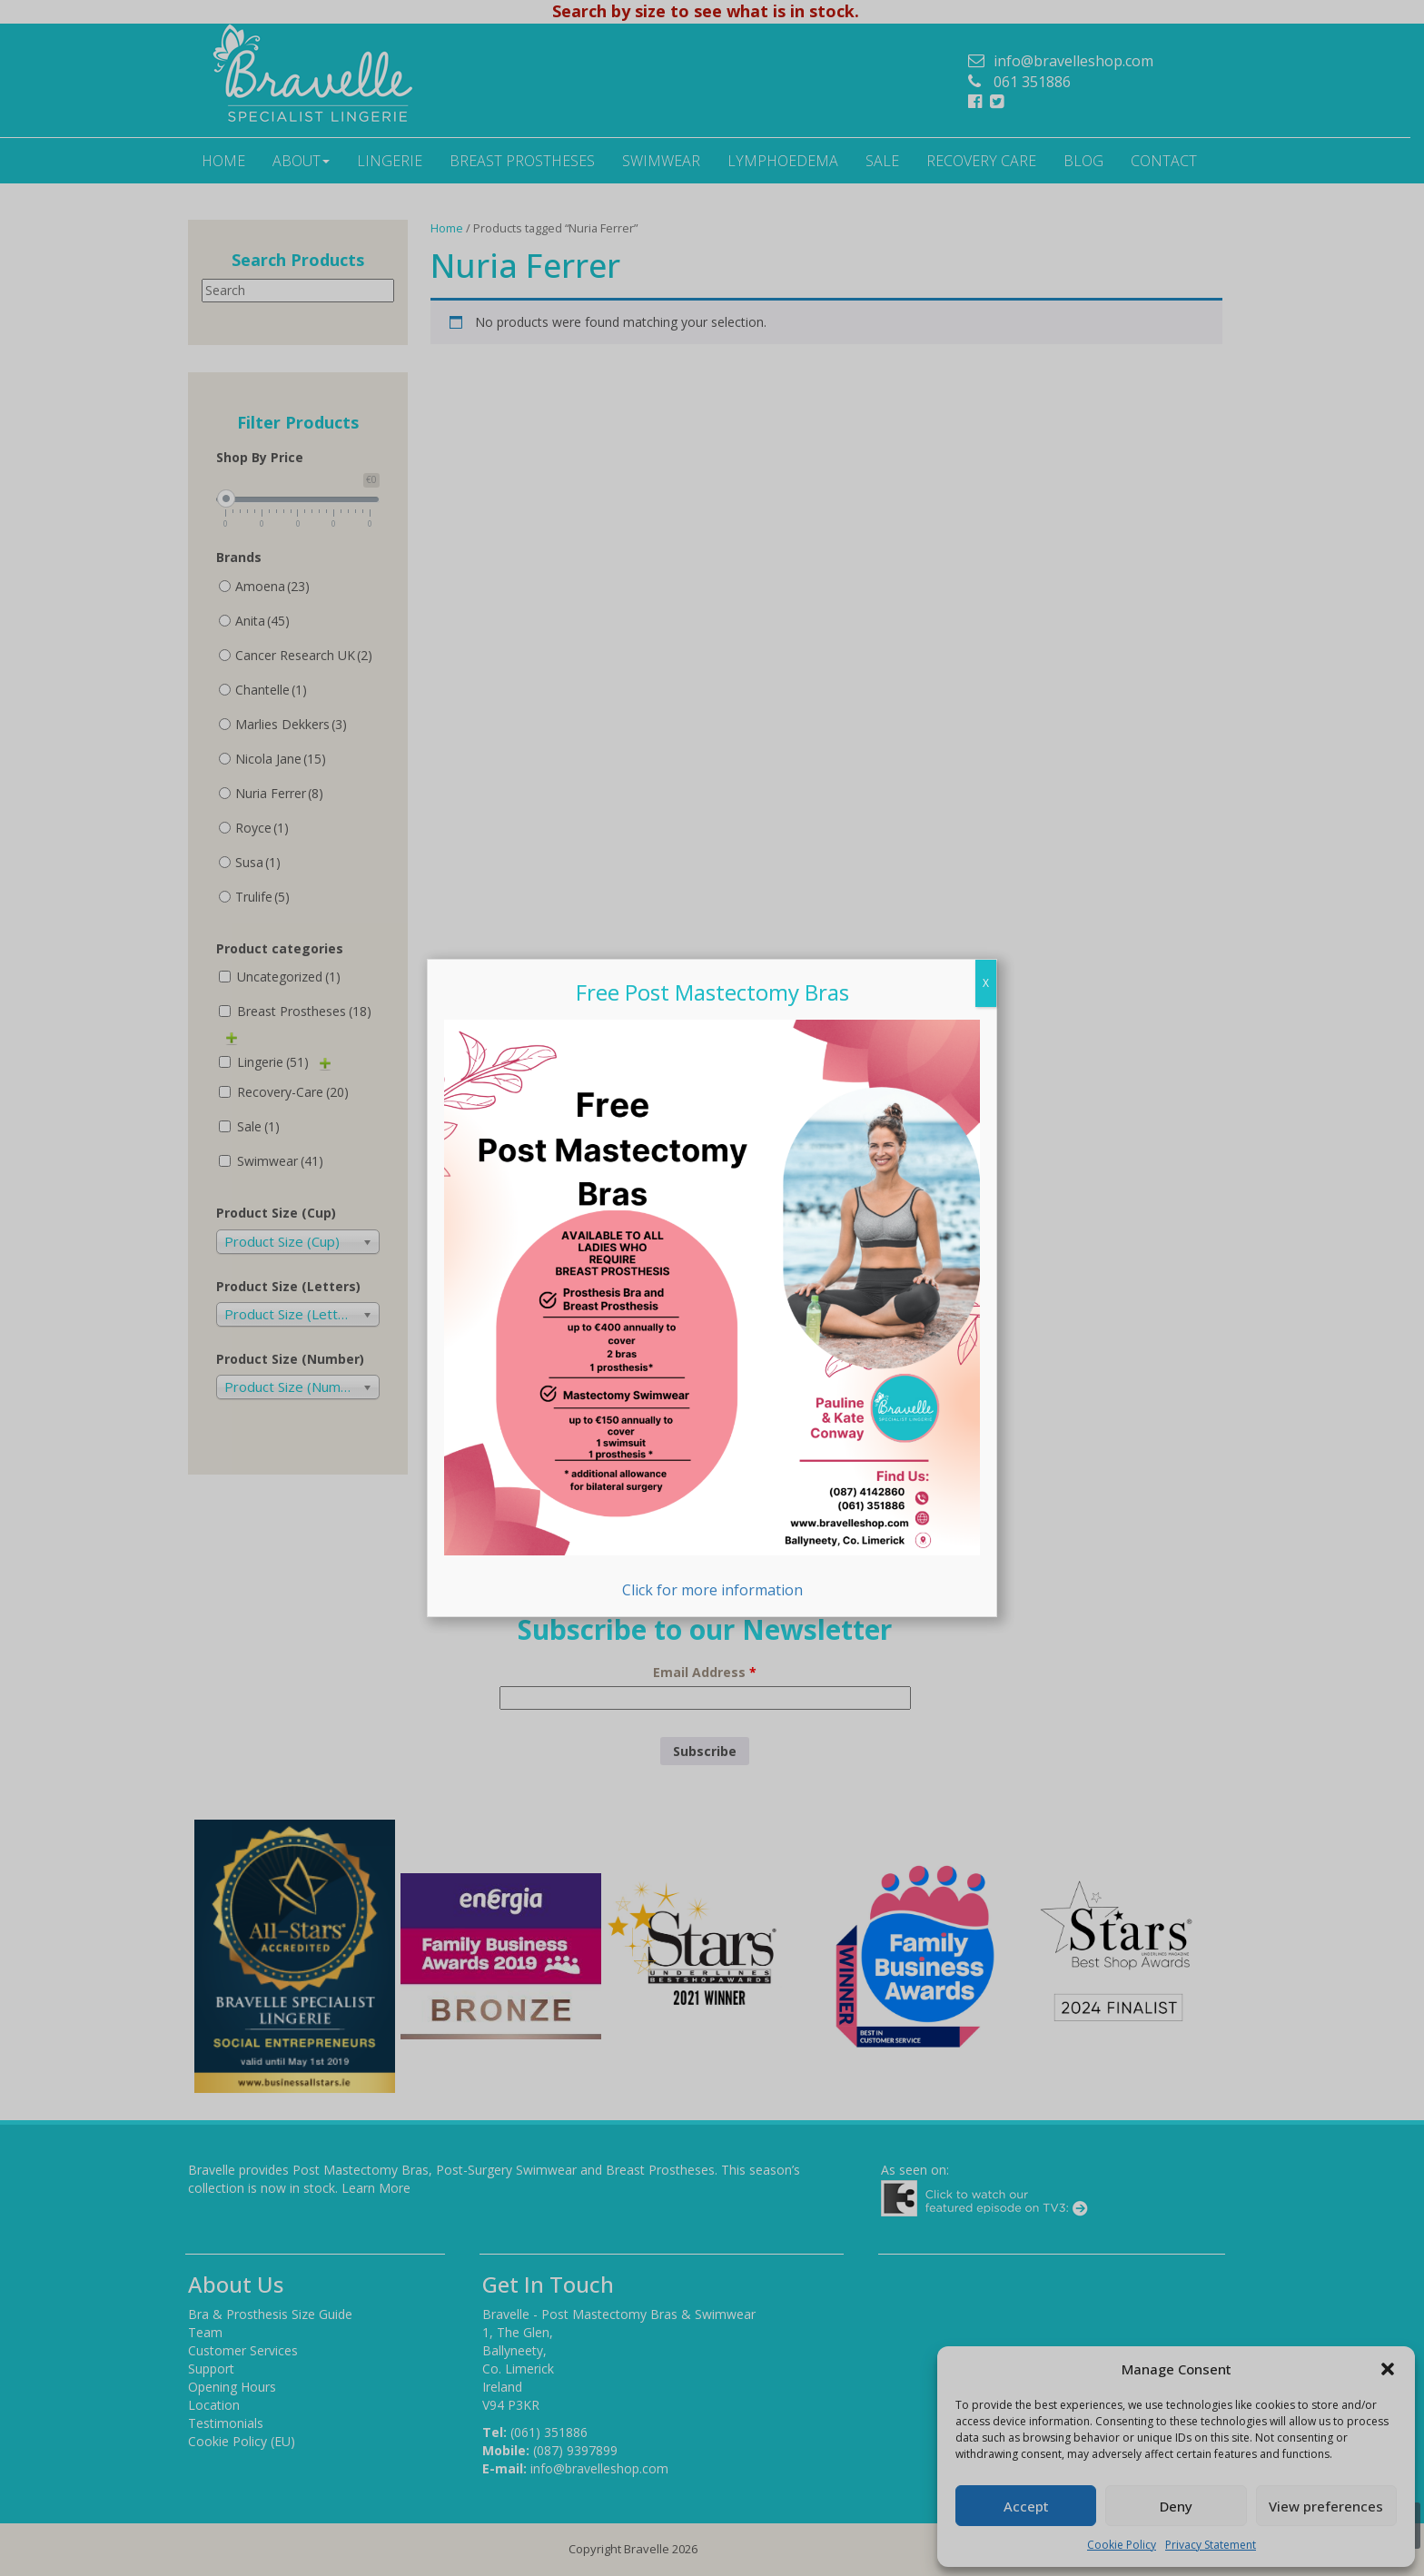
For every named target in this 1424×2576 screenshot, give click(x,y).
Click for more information (711, 1309)
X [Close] (986, 983)
